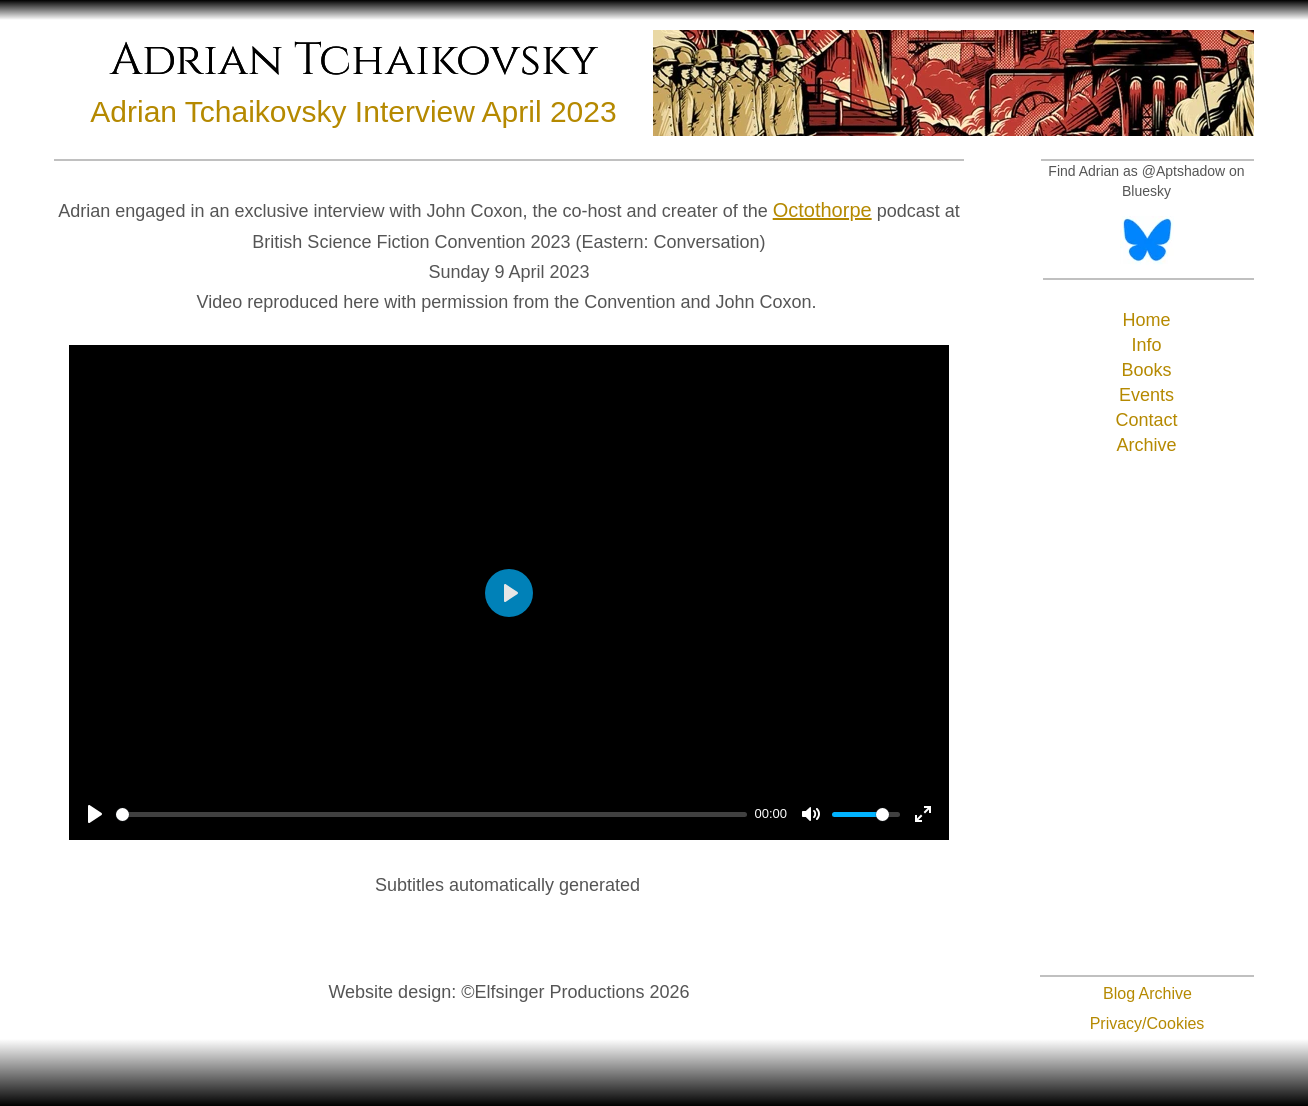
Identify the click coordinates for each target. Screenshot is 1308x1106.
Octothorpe (822, 210)
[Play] (95, 814)
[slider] (431, 814)
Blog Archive (1147, 993)
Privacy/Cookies (1147, 1023)
